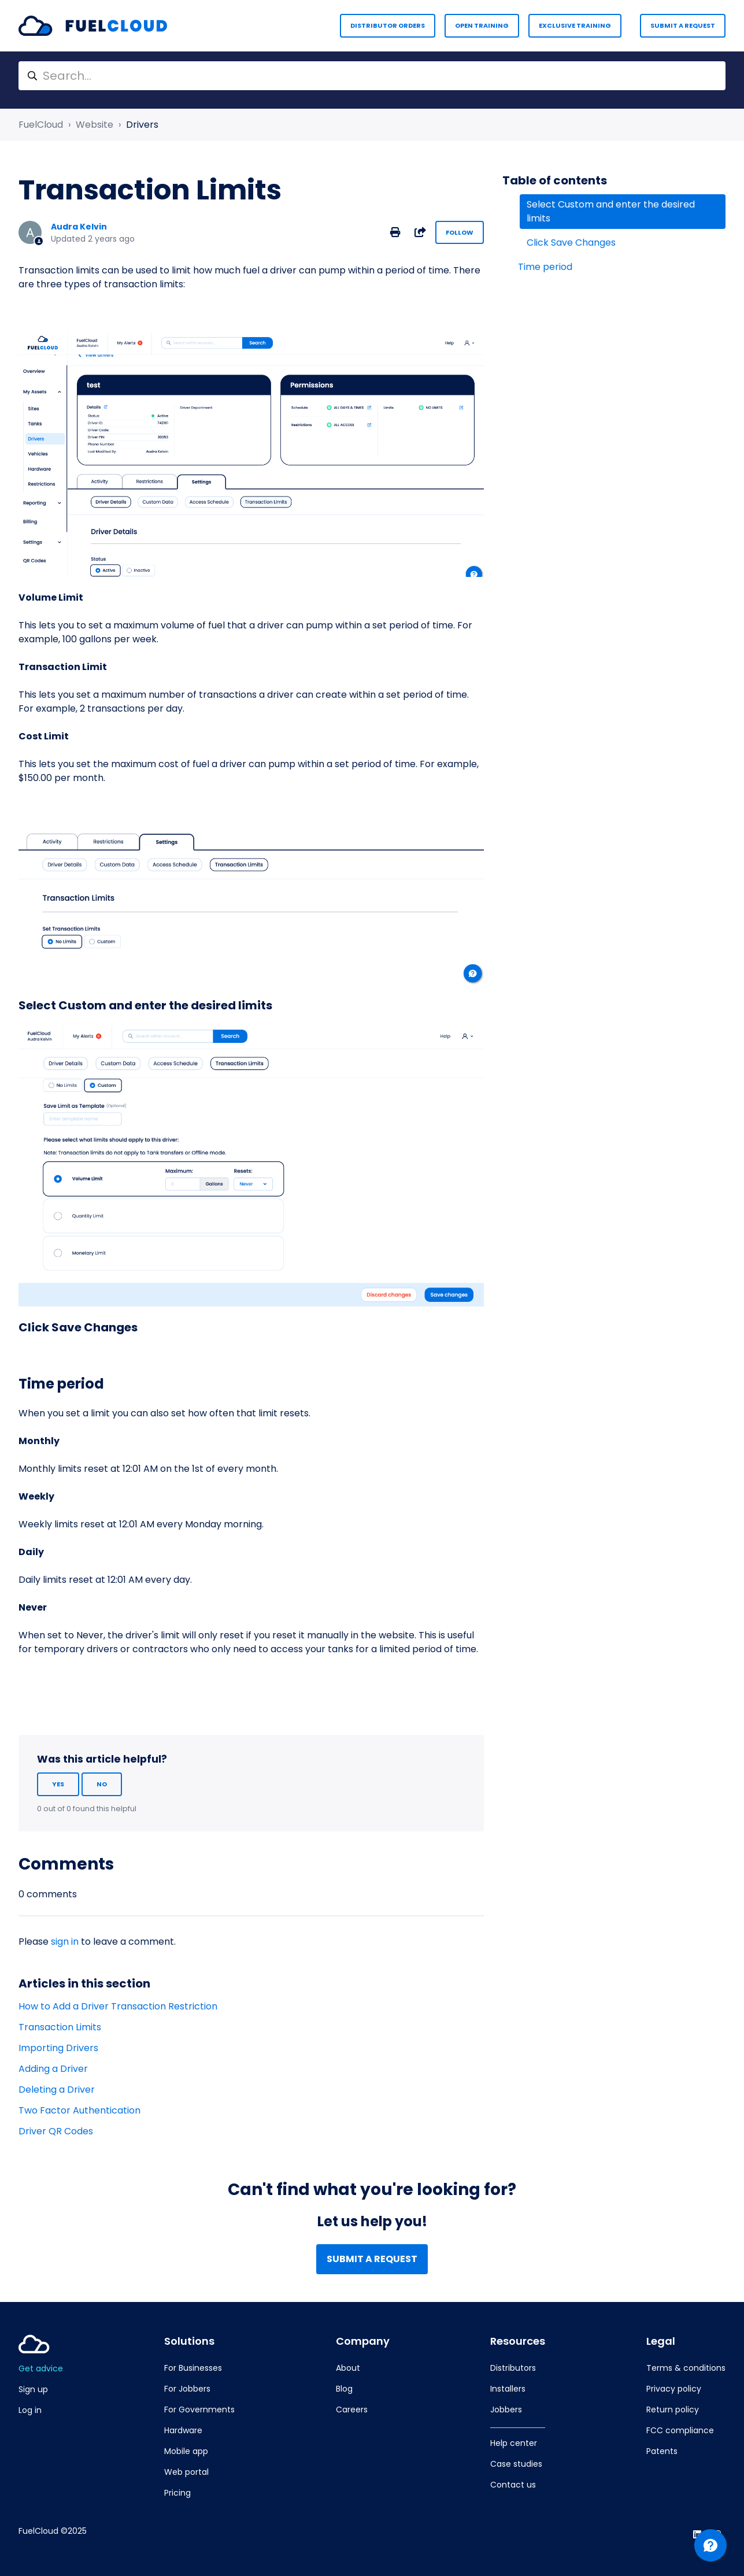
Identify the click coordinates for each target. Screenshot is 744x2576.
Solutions (189, 2341)
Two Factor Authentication (79, 2110)
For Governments (199, 2409)
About (348, 2368)
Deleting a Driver (56, 2089)
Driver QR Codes (55, 2131)
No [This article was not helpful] (102, 1784)
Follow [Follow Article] (459, 232)
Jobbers (506, 2409)
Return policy (672, 2409)
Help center (513, 2443)
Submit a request (682, 25)
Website (94, 124)
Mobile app (186, 2451)
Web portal (186, 2472)
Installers (507, 2388)
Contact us (513, 2484)
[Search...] (372, 75)
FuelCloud (40, 124)
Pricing (177, 2493)
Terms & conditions (686, 2368)
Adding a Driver (53, 2068)
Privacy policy (673, 2388)
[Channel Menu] (710, 2545)
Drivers (142, 124)
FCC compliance (680, 2430)
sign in (65, 1941)
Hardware (183, 2430)
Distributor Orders (387, 25)
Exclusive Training (575, 25)
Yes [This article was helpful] (58, 1784)
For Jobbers (187, 2388)
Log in (30, 2410)
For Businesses (193, 2368)
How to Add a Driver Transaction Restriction (117, 2006)
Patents (662, 2451)
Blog (344, 2388)
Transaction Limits (59, 2027)
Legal (660, 2341)
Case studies (516, 2464)
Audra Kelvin (79, 226)
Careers (352, 2409)
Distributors (513, 2368)
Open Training (482, 25)
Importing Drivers (58, 2048)
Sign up (33, 2389)
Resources (517, 2341)
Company (363, 2341)
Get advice (40, 2368)
